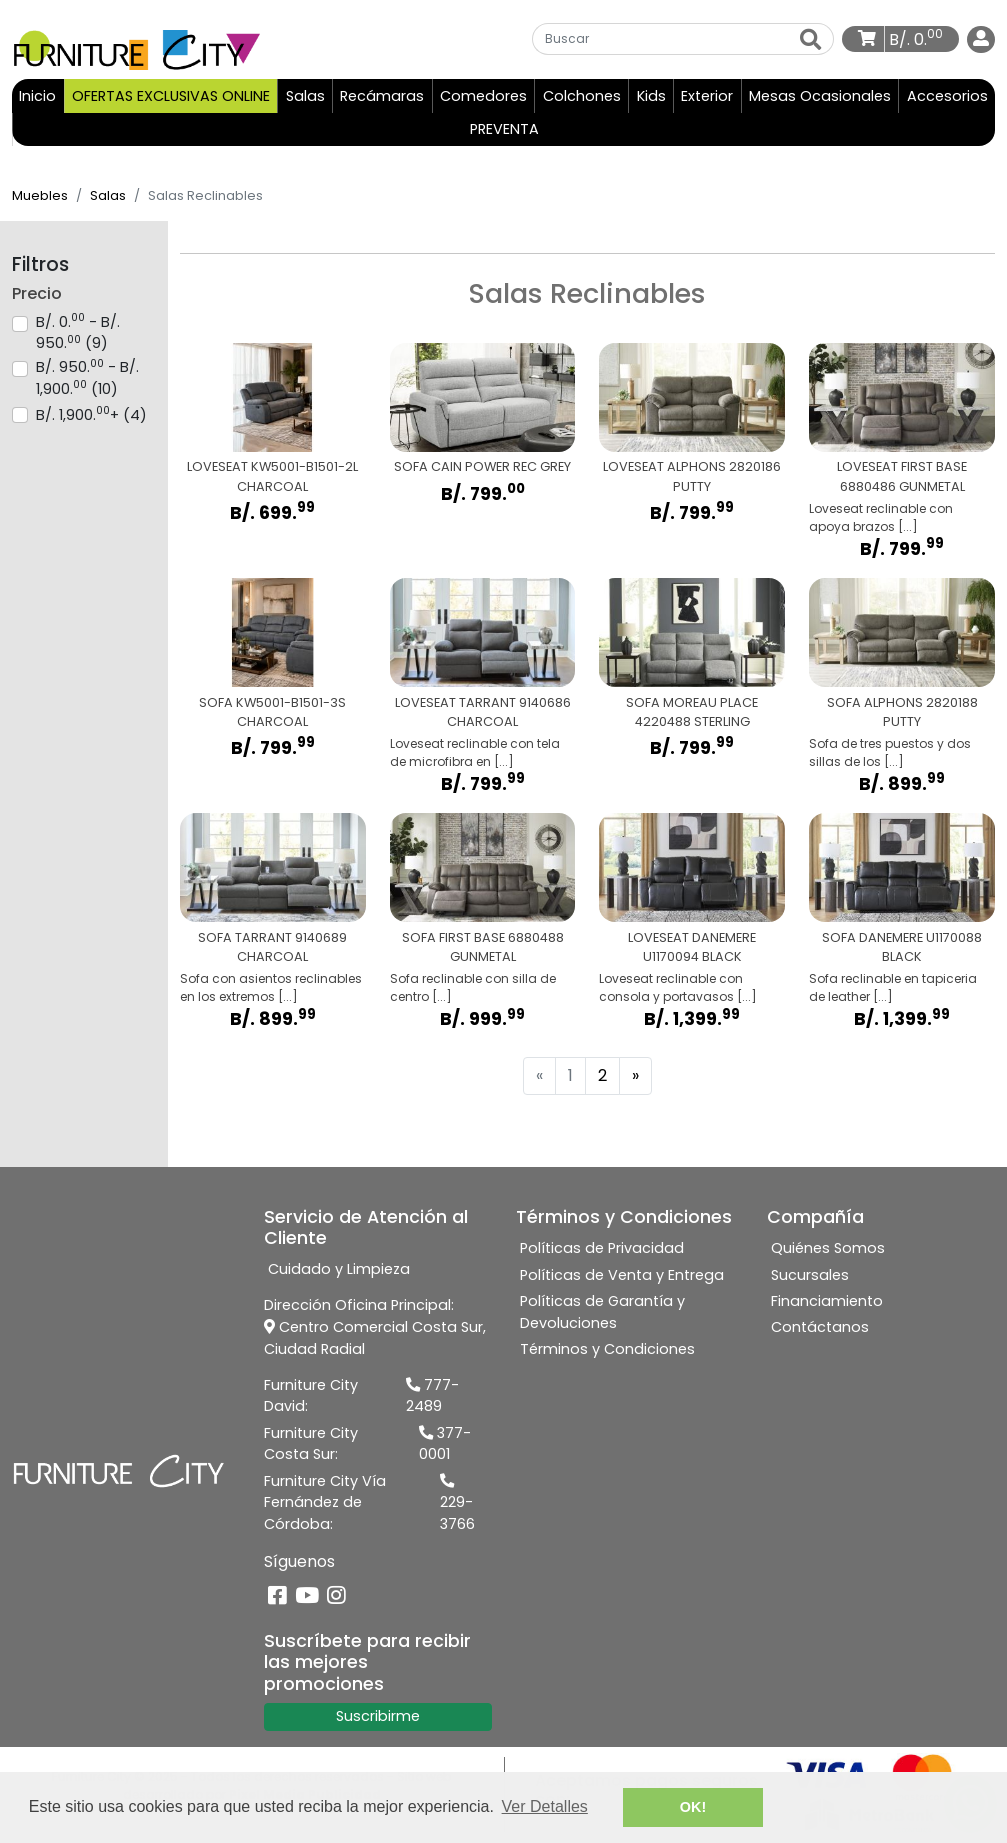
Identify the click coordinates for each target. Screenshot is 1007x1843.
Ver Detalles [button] (545, 1806)
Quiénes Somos (828, 1250)
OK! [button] (693, 1807)
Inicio (41, 96)
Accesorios (947, 97)
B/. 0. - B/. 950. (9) (78, 334)
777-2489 (432, 1397)
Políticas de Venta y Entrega (622, 1276)
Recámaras (382, 97)
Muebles (40, 196)
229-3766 (457, 1505)
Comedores (483, 97)
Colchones (582, 97)
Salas (305, 97)
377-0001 (445, 1445)
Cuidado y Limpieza (339, 1271)
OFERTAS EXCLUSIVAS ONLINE (171, 97)
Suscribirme (378, 1717)
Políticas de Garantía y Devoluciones (602, 1313)
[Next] (635, 1077)
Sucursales (810, 1276)
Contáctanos (820, 1329)
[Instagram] (336, 1597)
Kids (651, 97)
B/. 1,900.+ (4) (91, 416)
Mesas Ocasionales (820, 97)
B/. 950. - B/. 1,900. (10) (87, 379)
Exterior (707, 97)
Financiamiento (827, 1302)
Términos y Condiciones (607, 1350)
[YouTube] (307, 1597)
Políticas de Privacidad (602, 1250)
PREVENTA (504, 130)
